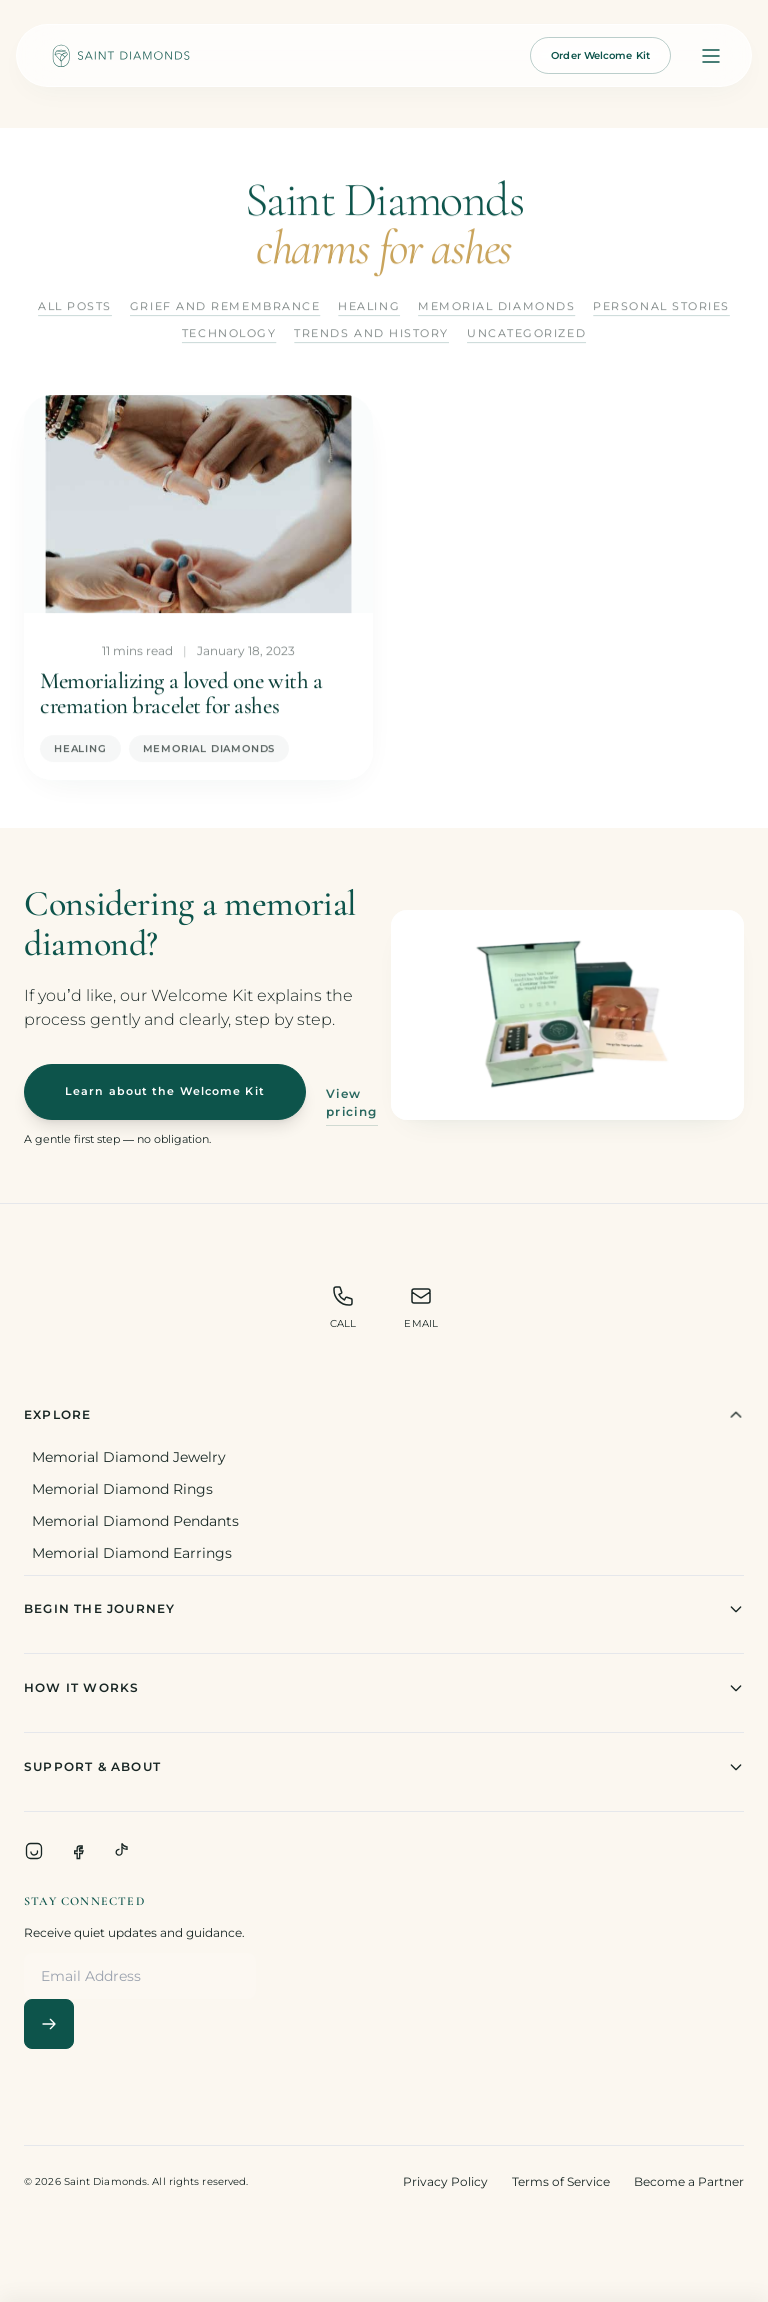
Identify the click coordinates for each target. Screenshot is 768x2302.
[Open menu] (711, 56)
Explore (384, 1415)
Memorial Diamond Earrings (132, 1553)
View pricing (352, 1102)
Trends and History (371, 333)
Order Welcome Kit (600, 55)
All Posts (75, 307)
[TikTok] (122, 1851)
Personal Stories (661, 307)
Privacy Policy (445, 2181)
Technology (229, 333)
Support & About (384, 1767)
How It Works (384, 1688)
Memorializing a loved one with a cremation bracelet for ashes (181, 694)
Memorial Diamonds (496, 307)
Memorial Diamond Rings (122, 1489)
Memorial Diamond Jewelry (129, 1457)
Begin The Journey (384, 1609)
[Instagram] (34, 1851)
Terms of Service (561, 2181)
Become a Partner (689, 2181)
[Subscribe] (49, 2024)
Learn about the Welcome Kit (165, 1091)
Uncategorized (526, 333)
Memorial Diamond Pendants (135, 1521)
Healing (369, 307)
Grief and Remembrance (225, 307)
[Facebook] (78, 1851)
